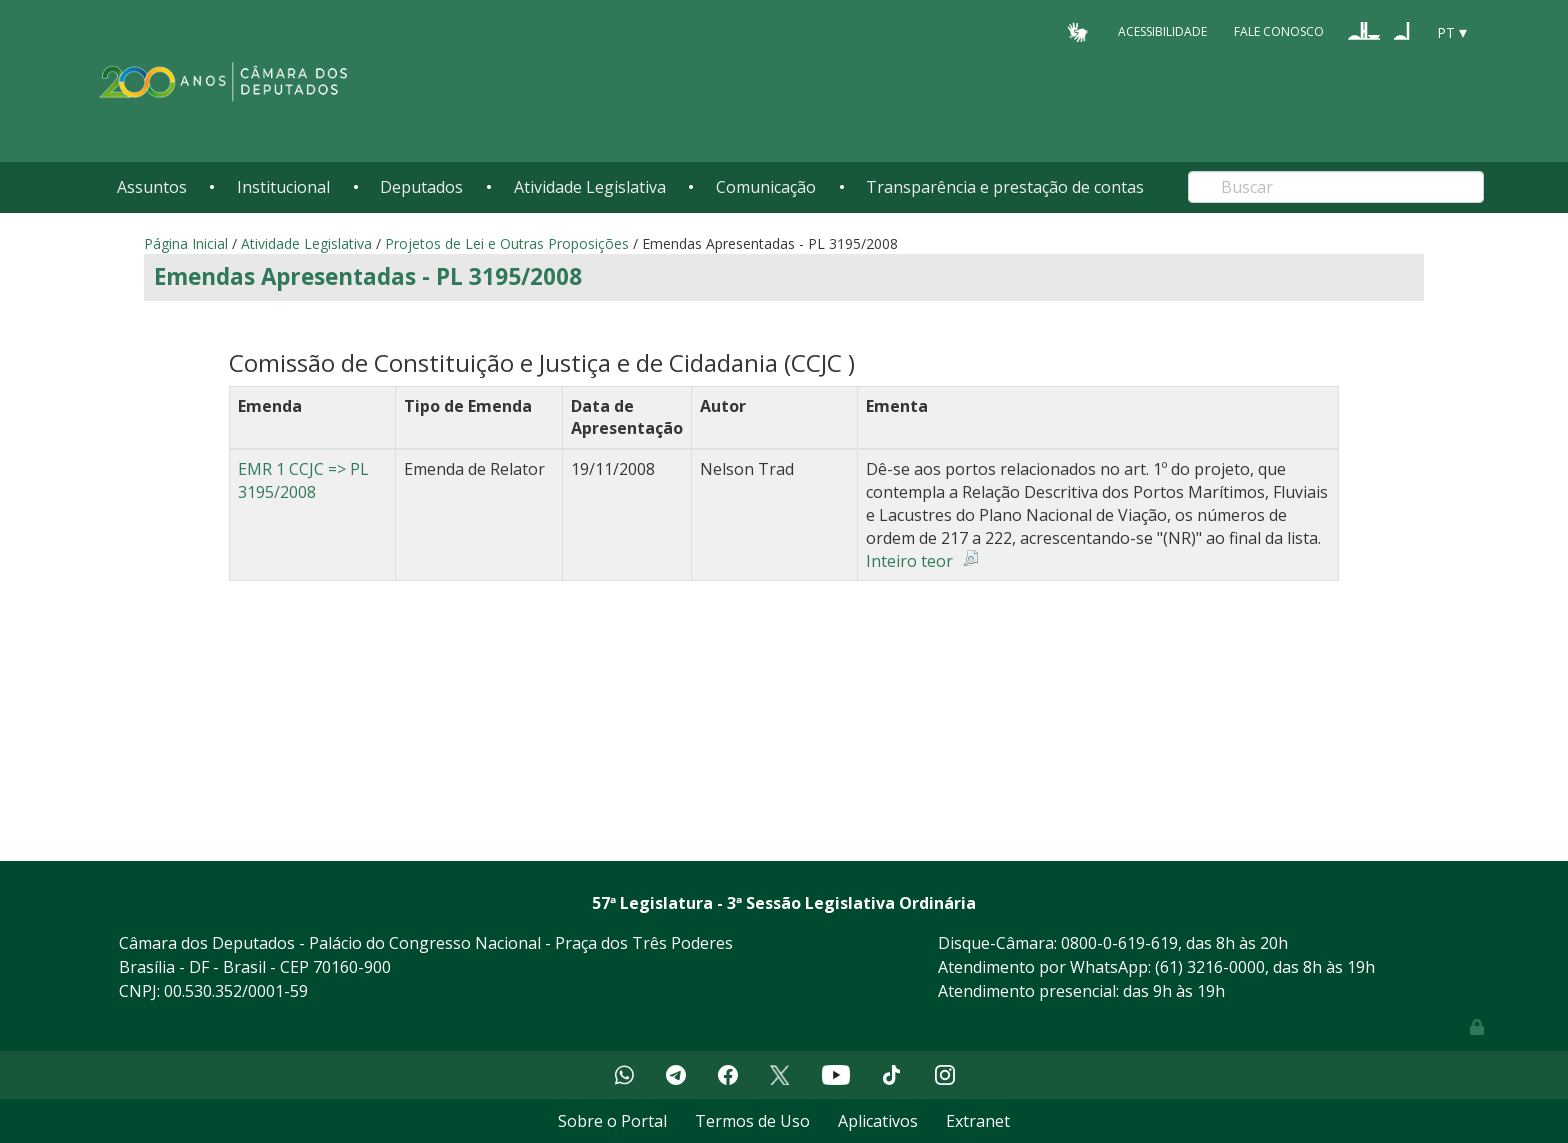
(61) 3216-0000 (1210, 967)
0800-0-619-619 (1119, 943)
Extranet (978, 1121)
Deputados (421, 187)
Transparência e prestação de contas (1005, 187)
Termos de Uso (752, 1121)
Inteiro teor (909, 561)
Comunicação (766, 187)
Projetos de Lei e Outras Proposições (507, 243)
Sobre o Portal (612, 1121)
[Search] (1336, 187)
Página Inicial (186, 243)
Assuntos (152, 187)
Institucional (283, 187)
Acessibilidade (1162, 31)
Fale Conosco (1279, 31)
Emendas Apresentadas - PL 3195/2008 (368, 276)
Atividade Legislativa (590, 187)
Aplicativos (878, 1121)
